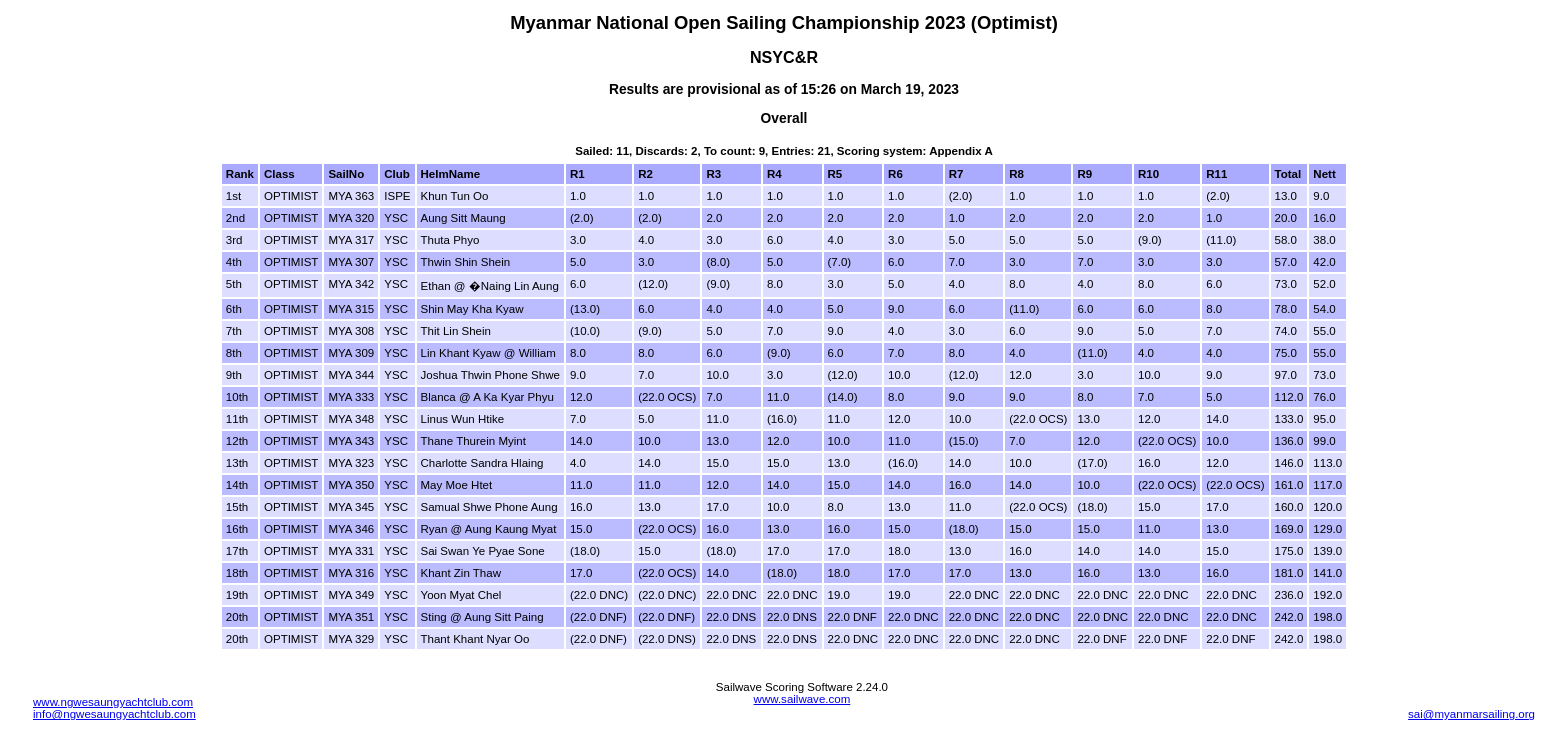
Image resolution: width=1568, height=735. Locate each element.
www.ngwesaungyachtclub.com (113, 702)
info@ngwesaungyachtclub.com (114, 714)
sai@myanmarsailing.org (1471, 714)
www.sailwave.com (802, 699)
